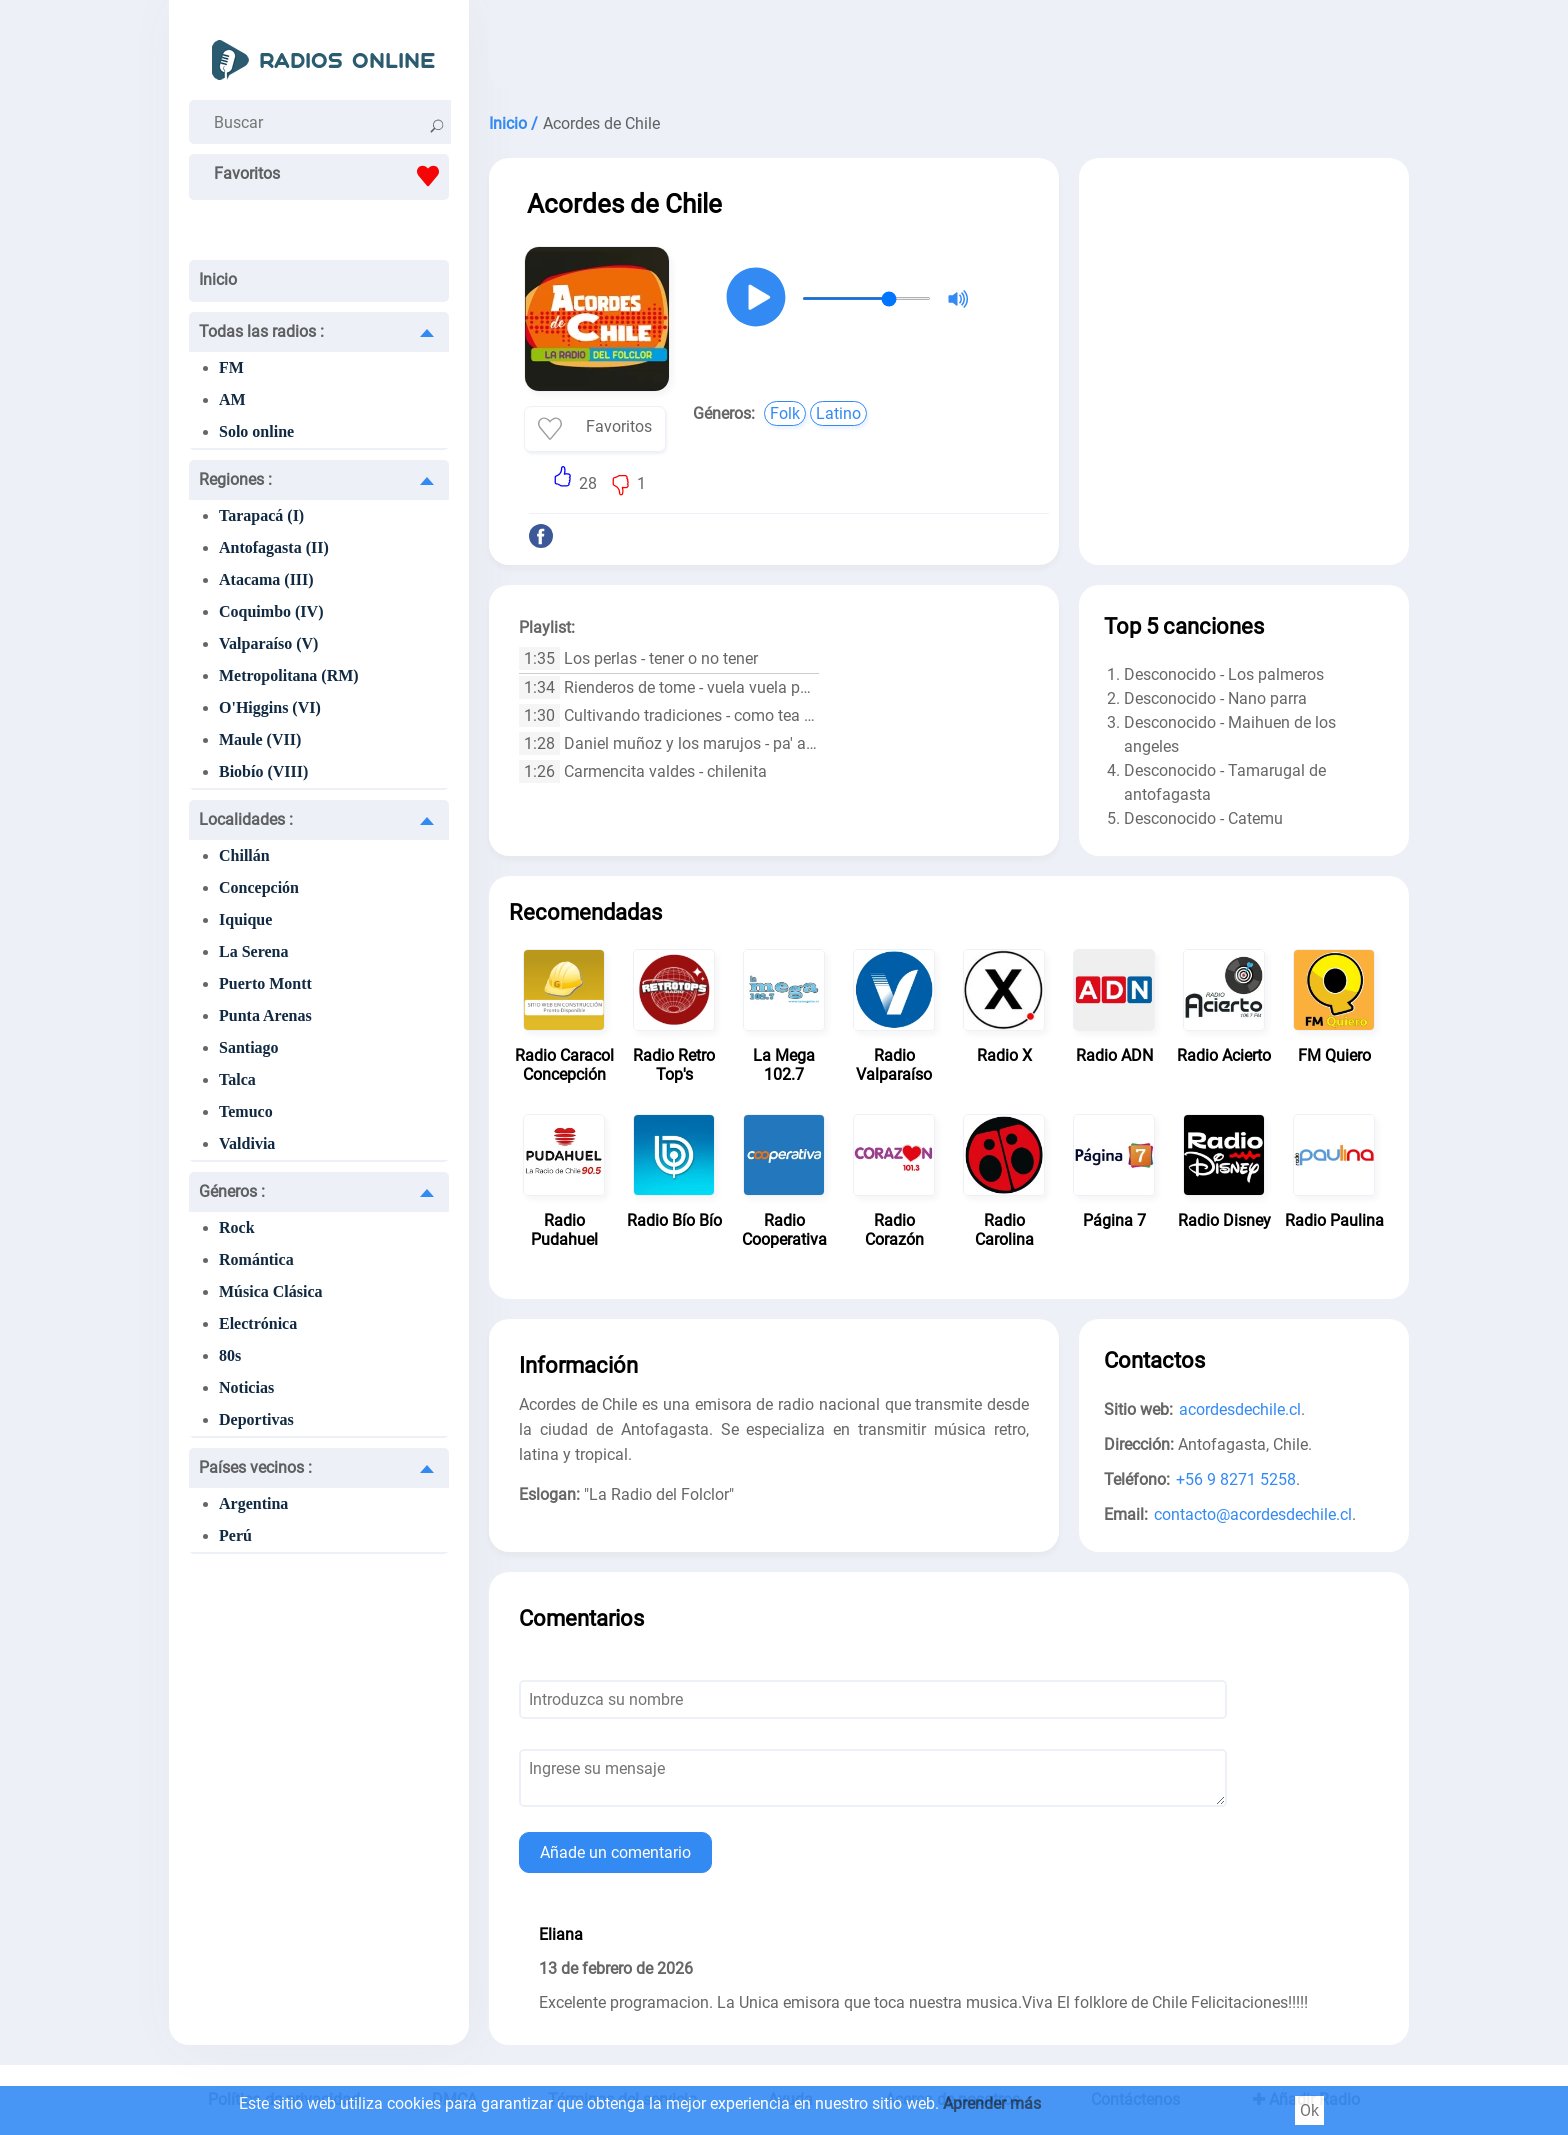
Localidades (246, 819)
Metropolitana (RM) (289, 675)
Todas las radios (261, 331)
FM (231, 367)
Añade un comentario (615, 1852)
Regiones (235, 479)
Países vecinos (255, 1467)
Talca (237, 1079)
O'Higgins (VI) (270, 707)
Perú (235, 1535)
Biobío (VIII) (263, 771)
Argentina (253, 1503)
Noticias (246, 1387)
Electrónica (258, 1323)
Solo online (256, 431)
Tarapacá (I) (261, 515)
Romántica (256, 1259)
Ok (1309, 2110)
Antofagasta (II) (274, 547)
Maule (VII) (260, 739)
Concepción (259, 887)
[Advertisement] (949, 50)
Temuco (246, 1111)
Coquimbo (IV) (271, 611)
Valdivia (247, 1143)
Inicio (218, 279)
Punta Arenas (265, 1015)
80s (230, 1355)
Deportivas (256, 1419)
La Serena (253, 951)
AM (232, 399)
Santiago (249, 1047)
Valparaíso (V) (268, 643)
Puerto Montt (265, 983)
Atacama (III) (266, 579)
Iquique (245, 919)
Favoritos (331, 176)
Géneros (232, 1191)
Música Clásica (271, 1291)
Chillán (244, 855)
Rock (237, 1227)
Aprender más (992, 2103)
